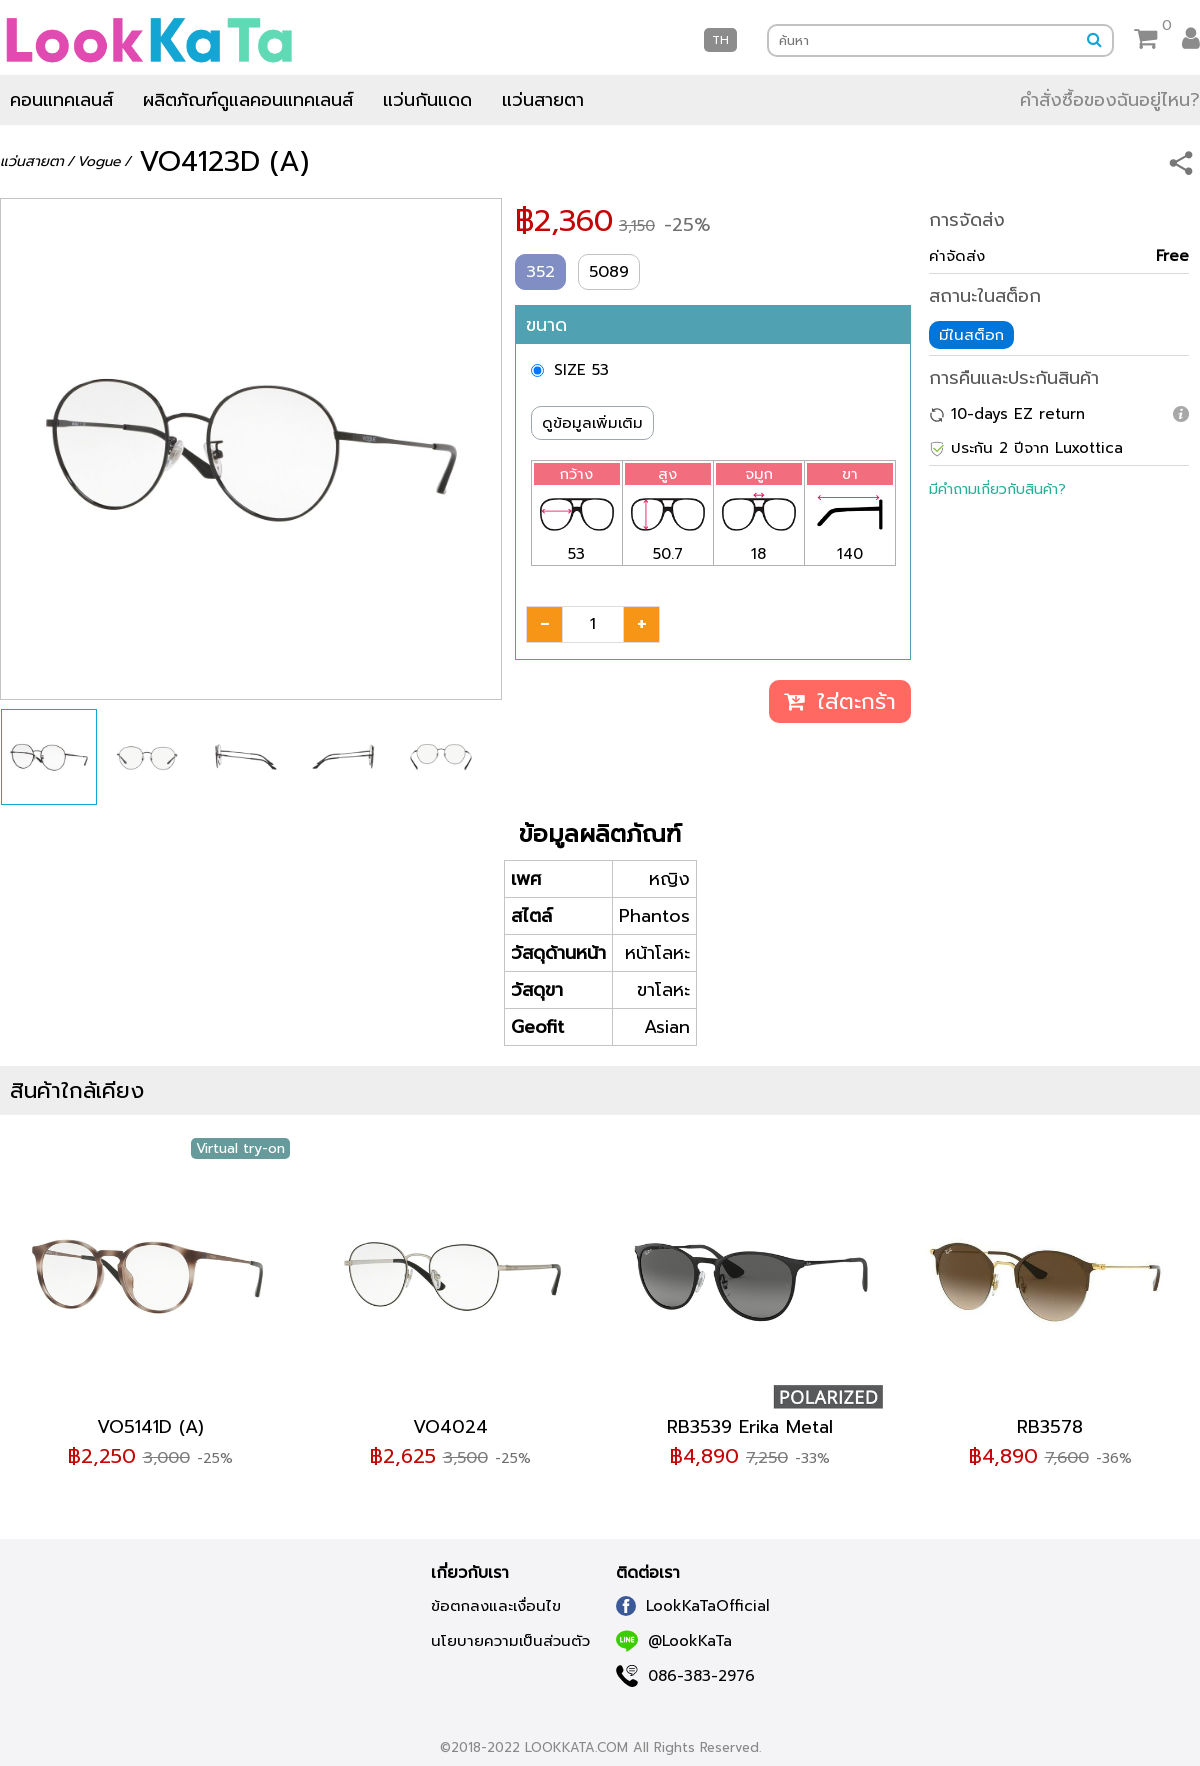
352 (540, 272)
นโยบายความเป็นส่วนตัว (510, 1641)
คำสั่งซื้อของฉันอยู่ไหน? (1110, 100)
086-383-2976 (685, 1676)
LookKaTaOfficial (693, 1606)
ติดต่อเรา (648, 1573)
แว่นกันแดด (427, 100)
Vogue (99, 161)
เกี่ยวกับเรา (470, 1573)
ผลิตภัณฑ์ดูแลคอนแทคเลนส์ (248, 100)
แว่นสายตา (543, 100)
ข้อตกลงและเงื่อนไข (496, 1606)
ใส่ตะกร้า (840, 701)
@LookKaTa (674, 1641)
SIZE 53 (581, 370)
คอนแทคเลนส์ (61, 100)
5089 (609, 272)
